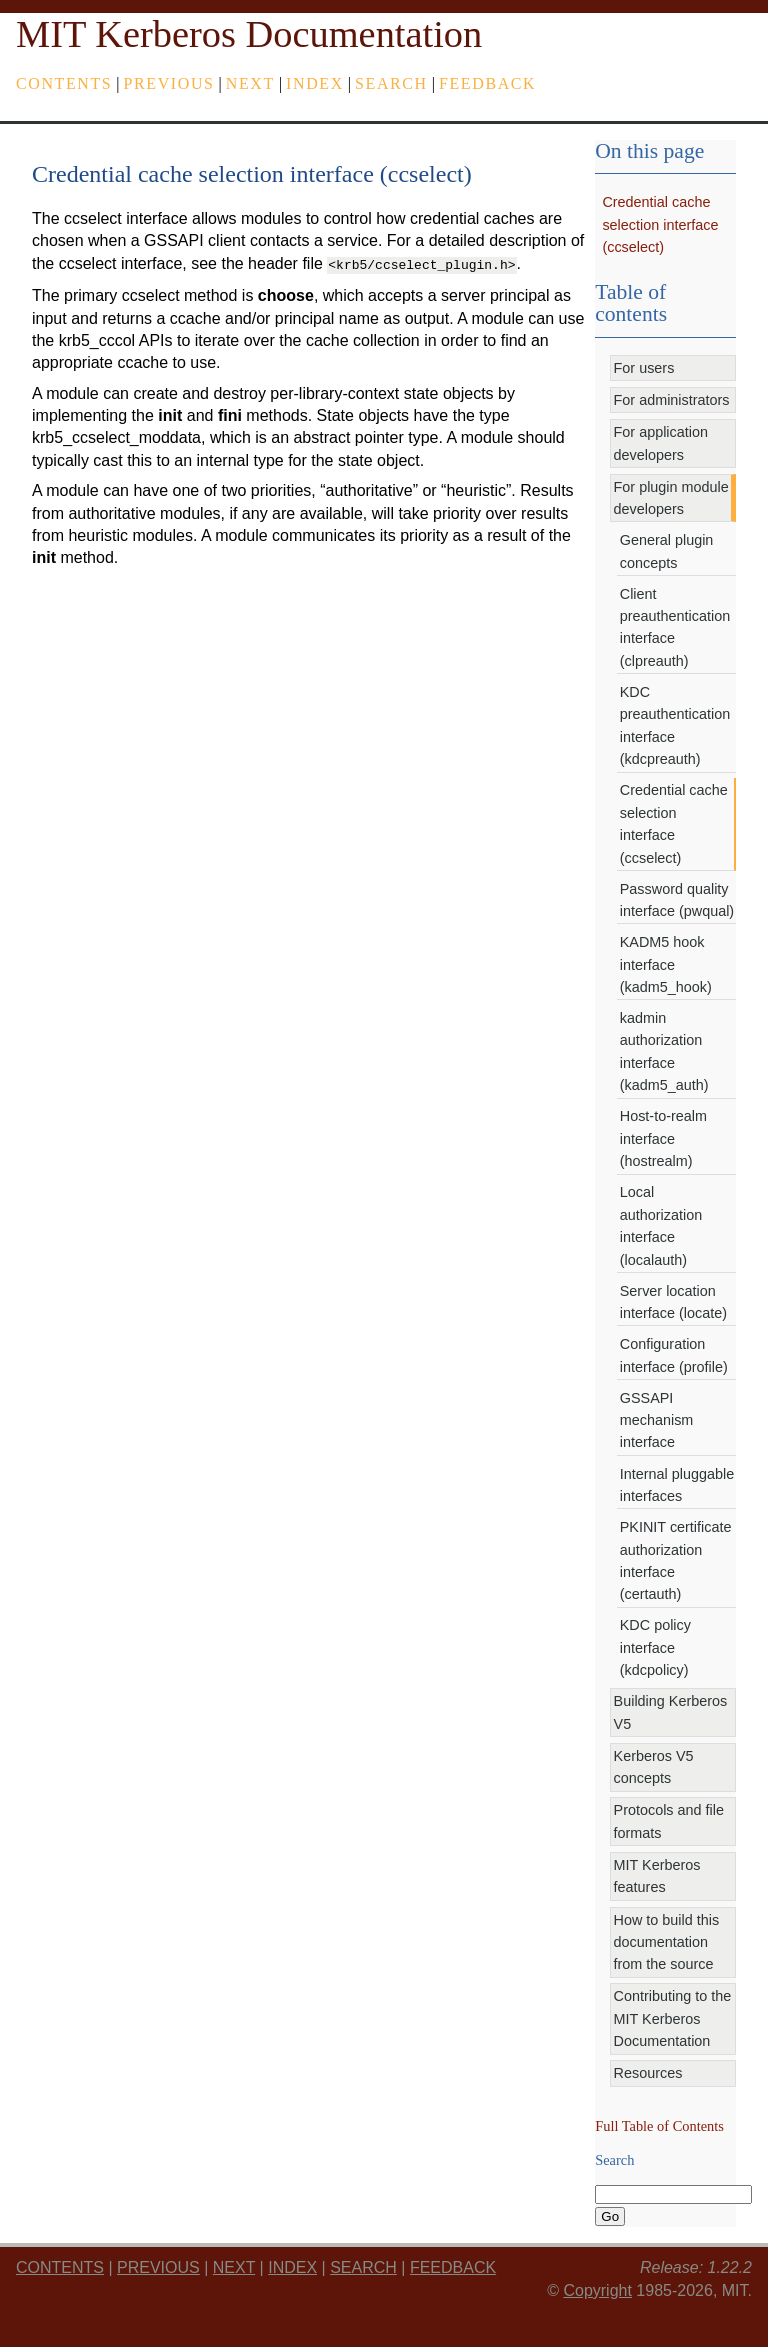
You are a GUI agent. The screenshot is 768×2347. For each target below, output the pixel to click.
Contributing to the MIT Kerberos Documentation (673, 2018)
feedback (487, 83)
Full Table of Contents (659, 2126)
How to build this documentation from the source (667, 1942)
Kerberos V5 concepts (654, 1767)
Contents (64, 83)
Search (391, 83)
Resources (648, 2073)
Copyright (597, 2290)
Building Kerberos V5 (671, 1712)
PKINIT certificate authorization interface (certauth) (676, 1560)
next (250, 83)
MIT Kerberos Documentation (249, 34)
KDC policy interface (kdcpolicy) (655, 1647)
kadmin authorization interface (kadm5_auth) (664, 1051)
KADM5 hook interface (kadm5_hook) (666, 964)
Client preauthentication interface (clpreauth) (675, 627)
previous (169, 83)
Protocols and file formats (669, 1821)
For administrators (672, 400)
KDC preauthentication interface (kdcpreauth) (675, 725)
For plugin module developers (671, 498)
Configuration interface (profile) (674, 1355)
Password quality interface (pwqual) (677, 900)
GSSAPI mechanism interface (657, 1420)
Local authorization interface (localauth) (661, 1225)
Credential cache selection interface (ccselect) (660, 224)
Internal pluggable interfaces (677, 1485)
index (315, 83)
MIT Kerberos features (657, 1876)
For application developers (661, 443)
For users (644, 368)
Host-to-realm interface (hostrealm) (663, 1138)
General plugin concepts (667, 551)
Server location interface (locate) (673, 1302)
